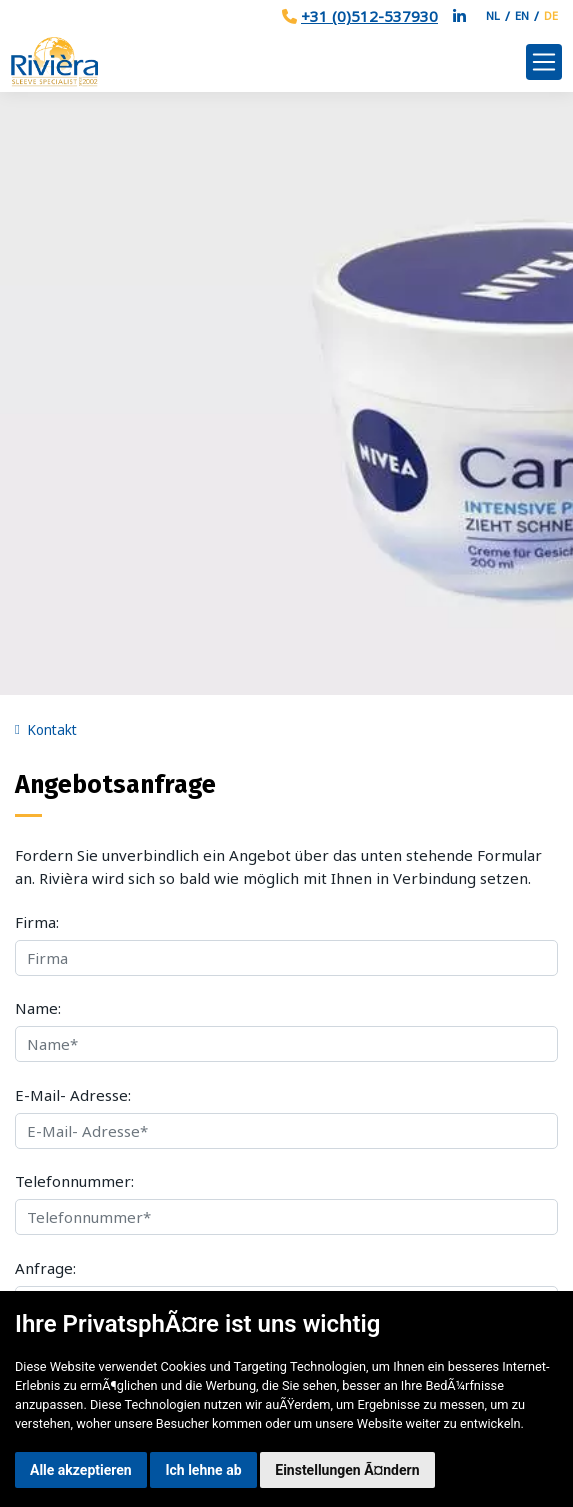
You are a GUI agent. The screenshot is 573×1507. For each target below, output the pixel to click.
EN (522, 15)
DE (551, 15)
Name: (38, 1008)
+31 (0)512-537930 (369, 16)
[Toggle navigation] (544, 62)
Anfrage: (45, 1268)
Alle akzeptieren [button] (81, 1470)
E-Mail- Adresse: (73, 1095)
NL (493, 15)
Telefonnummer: (74, 1181)
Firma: (37, 922)
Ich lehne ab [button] (203, 1470)
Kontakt (52, 730)
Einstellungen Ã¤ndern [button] (347, 1470)
